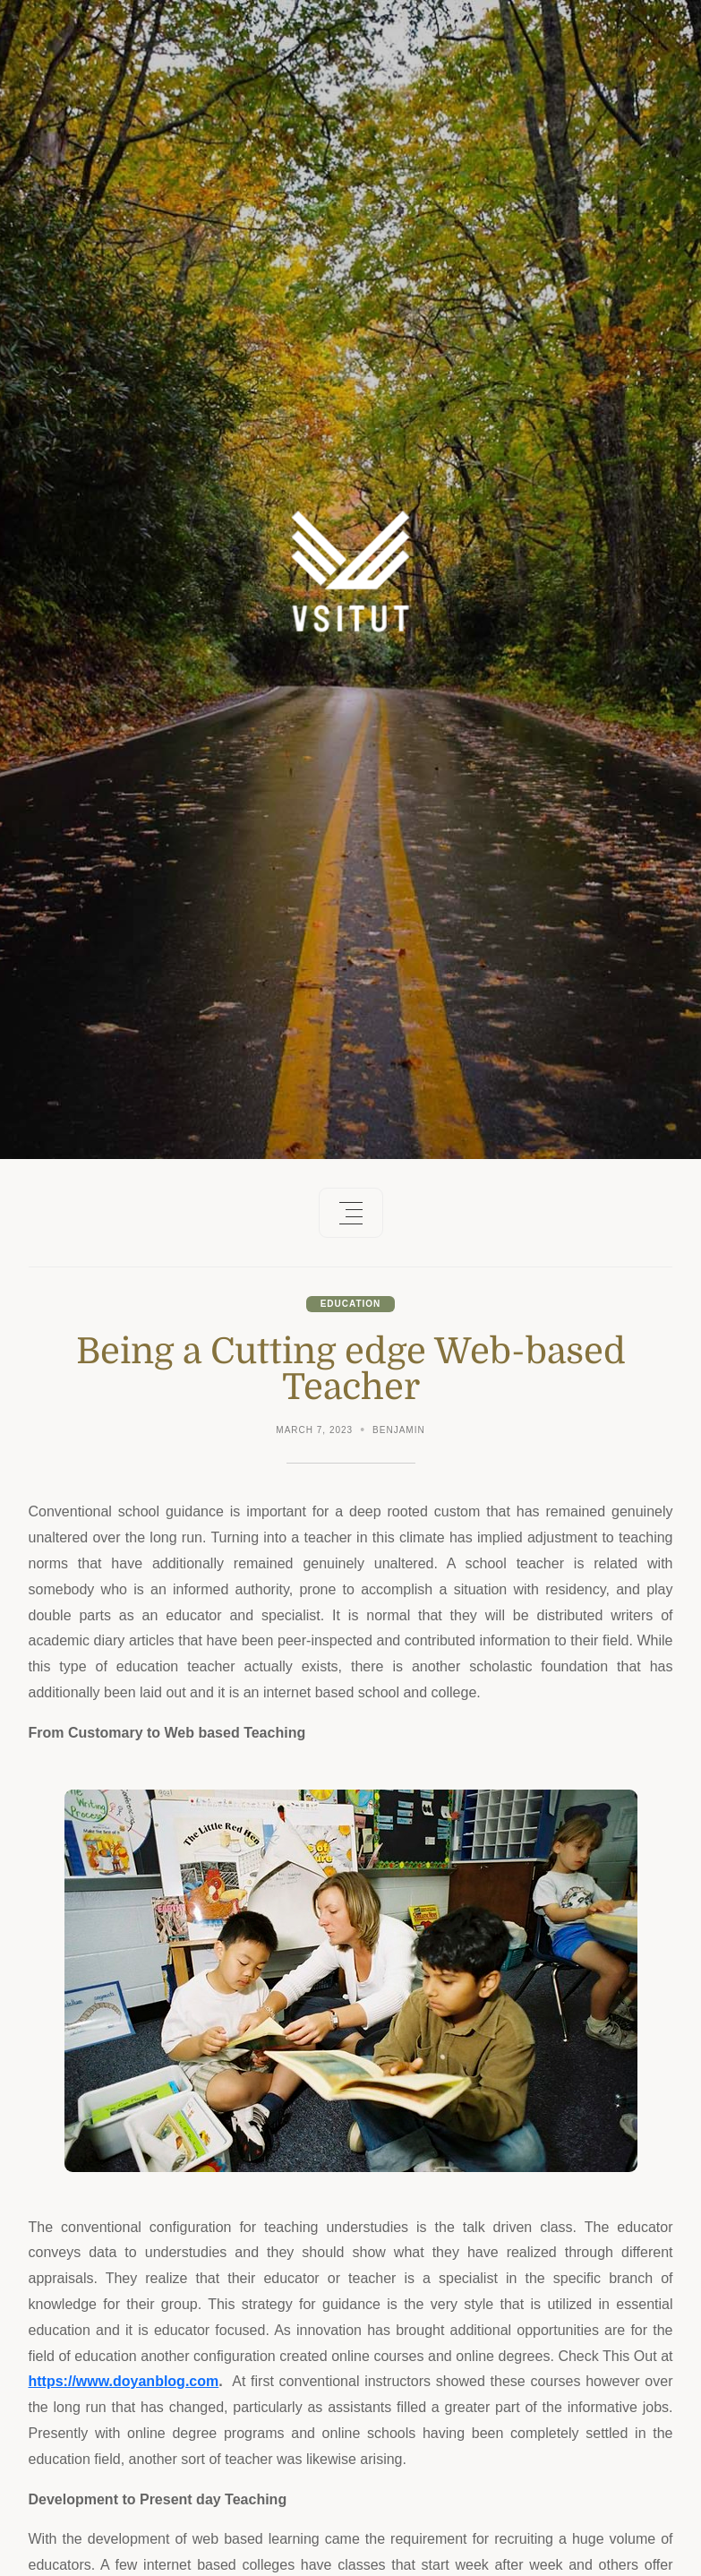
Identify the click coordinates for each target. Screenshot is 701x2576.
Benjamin (398, 1430)
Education (351, 1304)
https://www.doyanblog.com (124, 2381)
